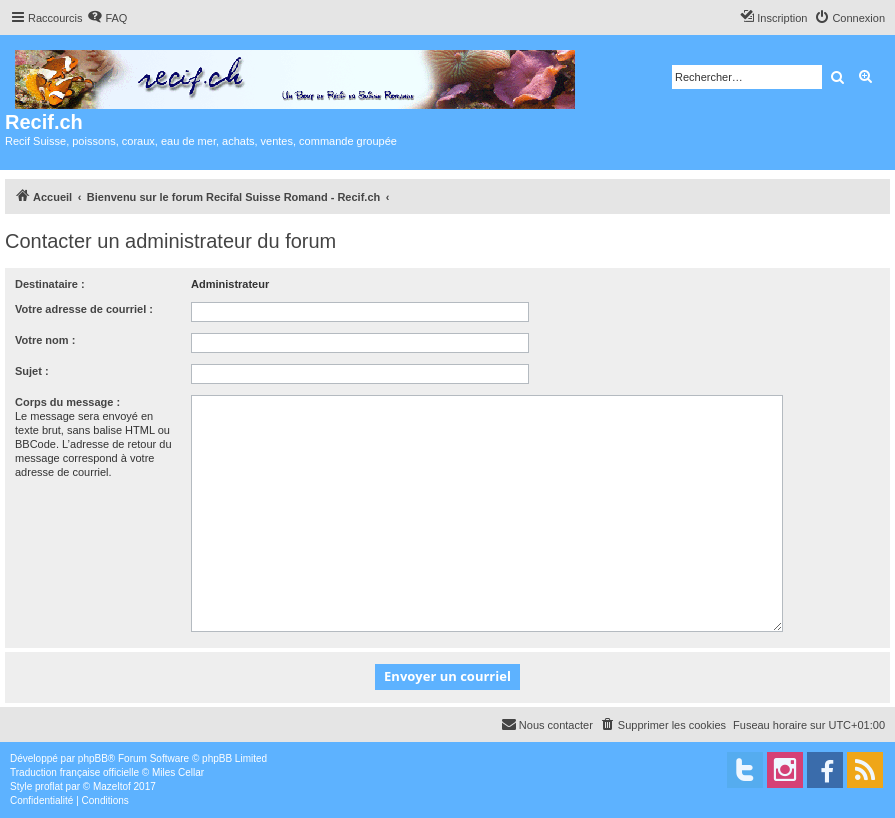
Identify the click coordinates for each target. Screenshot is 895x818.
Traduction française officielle (74, 772)
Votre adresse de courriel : (84, 309)
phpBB (93, 758)
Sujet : (32, 371)
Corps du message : (67, 402)
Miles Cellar (178, 772)
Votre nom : (45, 340)
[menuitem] (107, 18)
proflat (49, 786)
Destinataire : (50, 284)
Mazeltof (112, 786)
